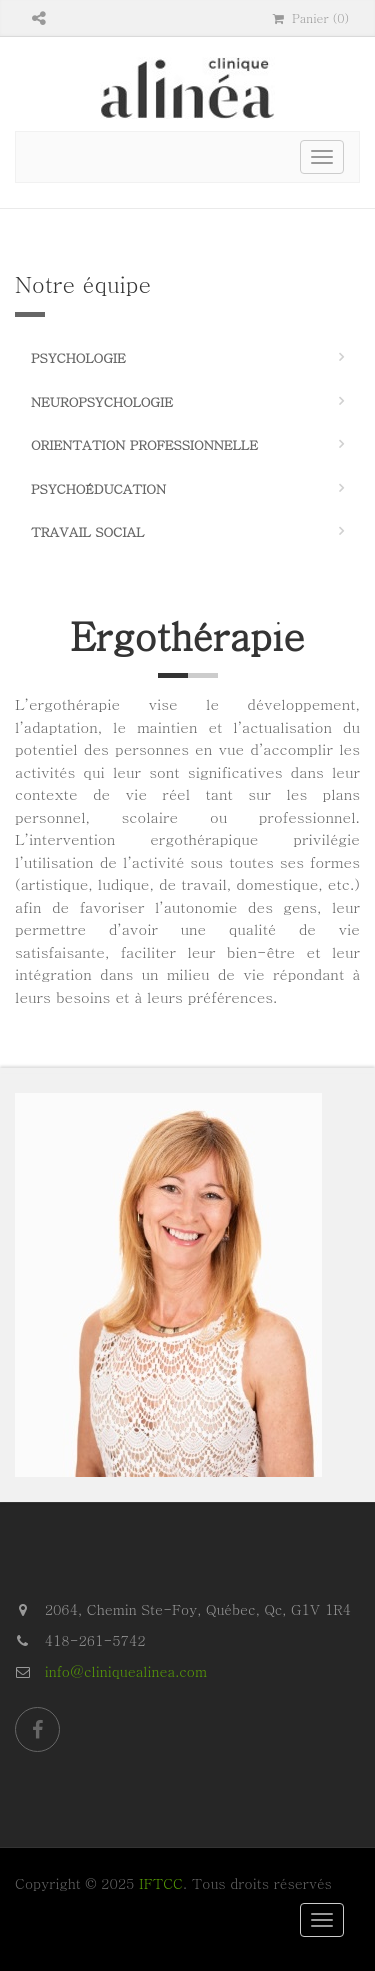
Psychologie (78, 357)
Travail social (87, 531)
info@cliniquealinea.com (126, 1671)
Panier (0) (311, 17)
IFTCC (161, 1883)
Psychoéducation (98, 488)
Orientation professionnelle (144, 444)
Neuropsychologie (102, 401)
